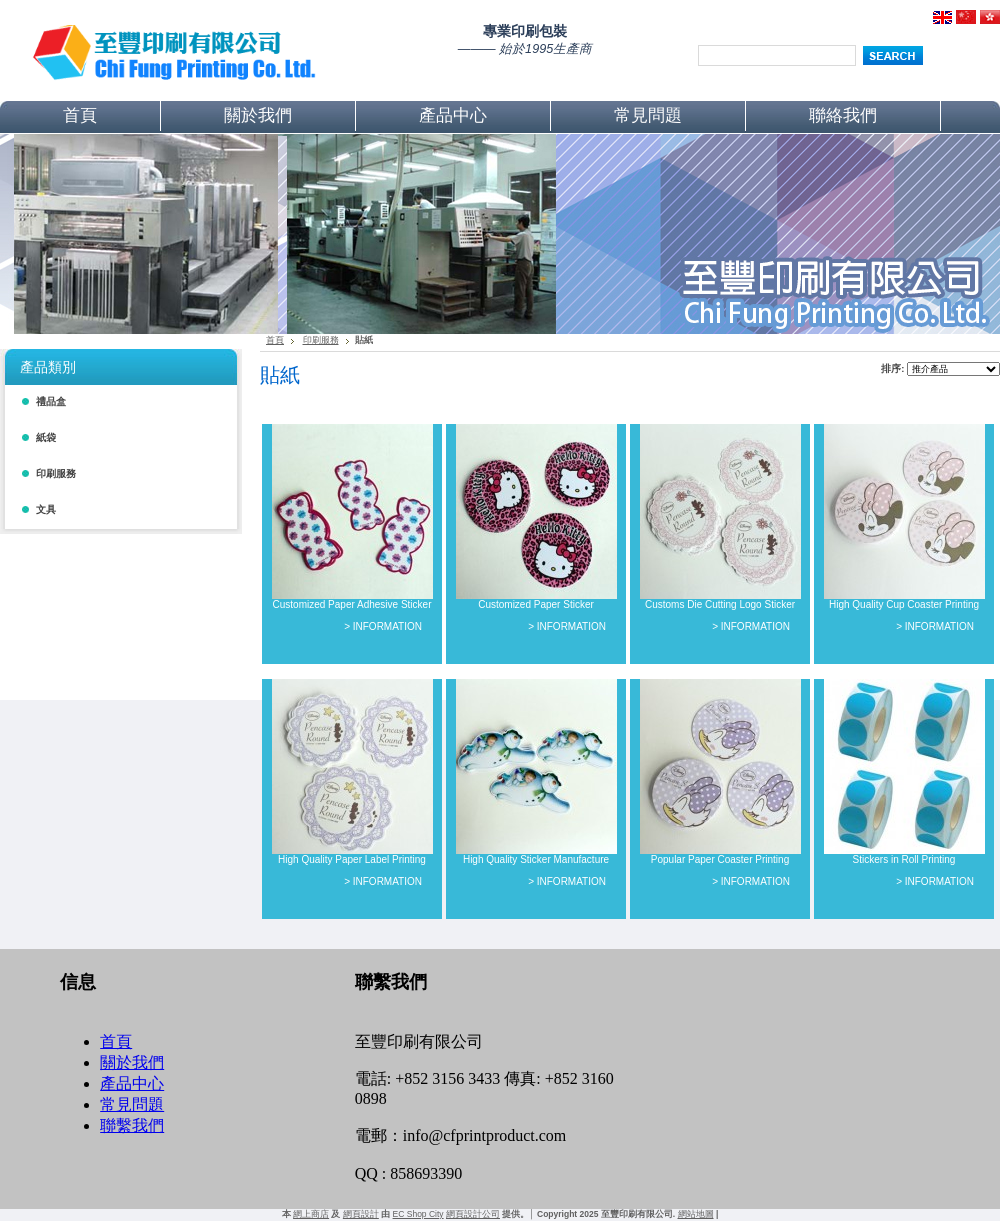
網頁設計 (361, 1214)
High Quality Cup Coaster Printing (904, 604)
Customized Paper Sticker (536, 604)
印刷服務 (321, 340)
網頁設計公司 (473, 1214)
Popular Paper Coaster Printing (720, 859)
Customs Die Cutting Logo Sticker (720, 604)
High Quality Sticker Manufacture (536, 859)
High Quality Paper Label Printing (352, 859)
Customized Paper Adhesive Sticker (352, 604)
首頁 (275, 340)
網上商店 (311, 1214)
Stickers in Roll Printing (904, 859)
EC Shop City (418, 1214)
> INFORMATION (383, 626)
